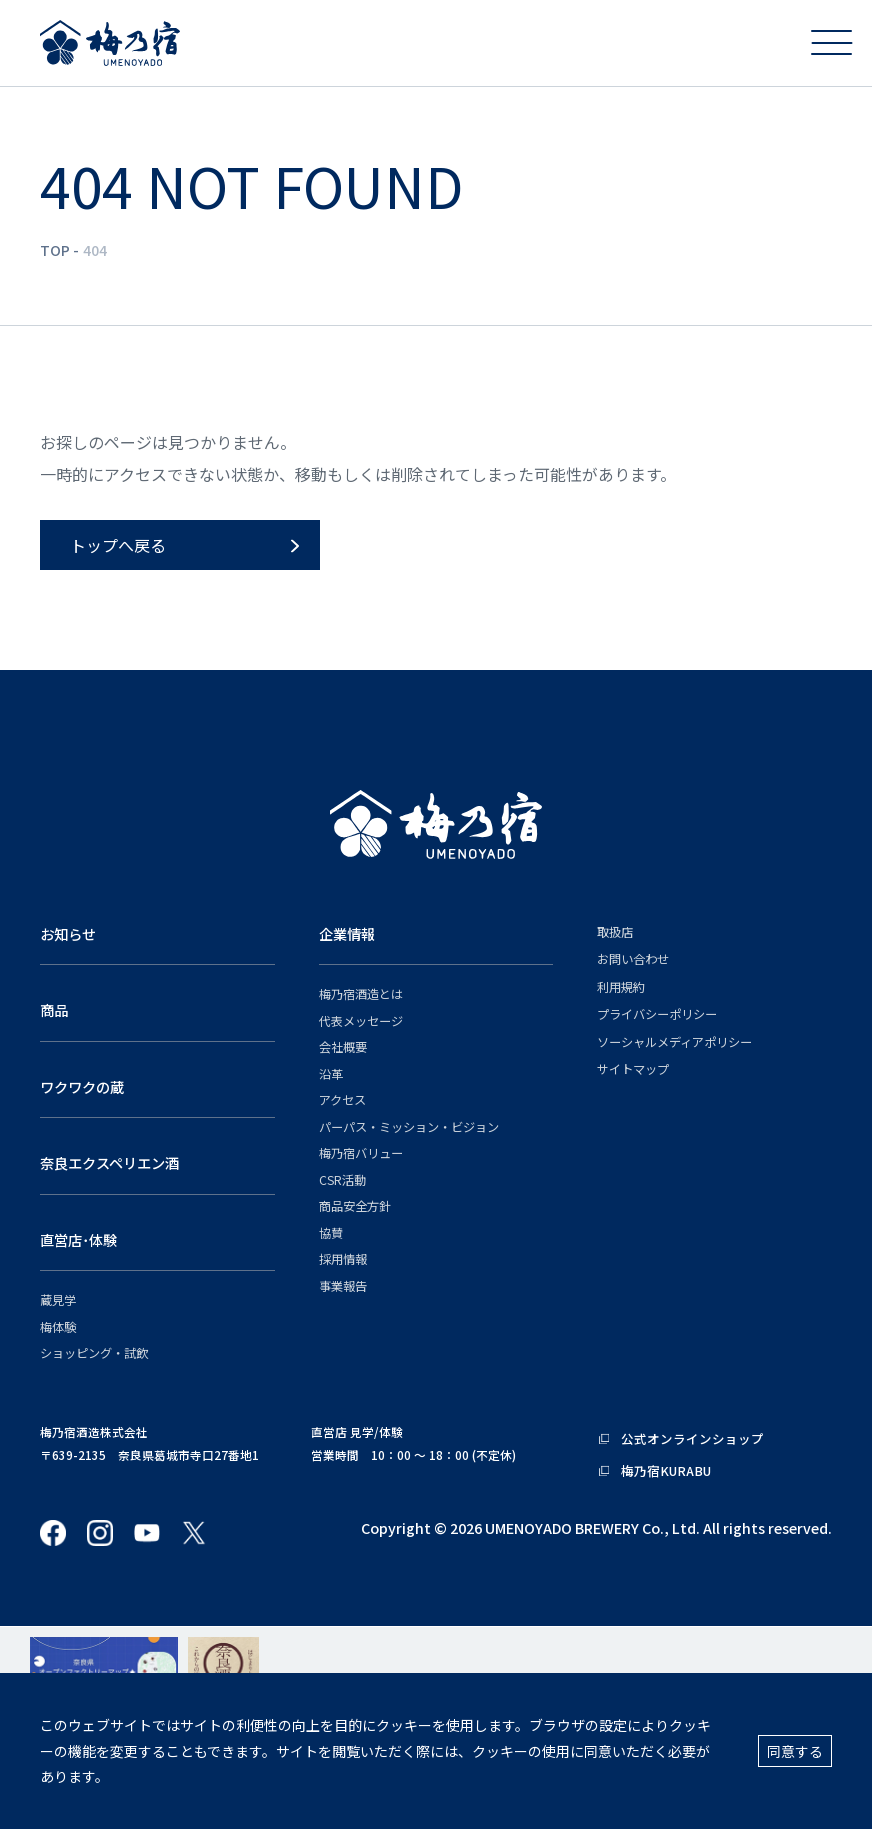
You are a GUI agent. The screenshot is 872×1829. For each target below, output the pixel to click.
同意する (795, 1751)
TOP (55, 250)
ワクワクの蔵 (82, 1086)
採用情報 (343, 1259)
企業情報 (347, 933)
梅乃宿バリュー (361, 1153)
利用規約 (621, 987)
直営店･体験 (78, 1239)
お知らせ (68, 933)
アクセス (342, 1100)
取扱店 (615, 932)
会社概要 (343, 1047)
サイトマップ (633, 1069)
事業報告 (343, 1286)
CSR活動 (342, 1180)
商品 (54, 1009)
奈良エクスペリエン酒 (109, 1162)
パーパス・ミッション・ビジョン (409, 1127)
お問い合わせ (633, 959)
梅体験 (58, 1327)
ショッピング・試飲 (94, 1353)
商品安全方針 (355, 1206)
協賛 (331, 1233)
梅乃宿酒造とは (361, 994)
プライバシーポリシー (657, 1014)
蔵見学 (58, 1300)
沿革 (331, 1074)
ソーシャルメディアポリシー (674, 1042)
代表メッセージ (361, 1021)
